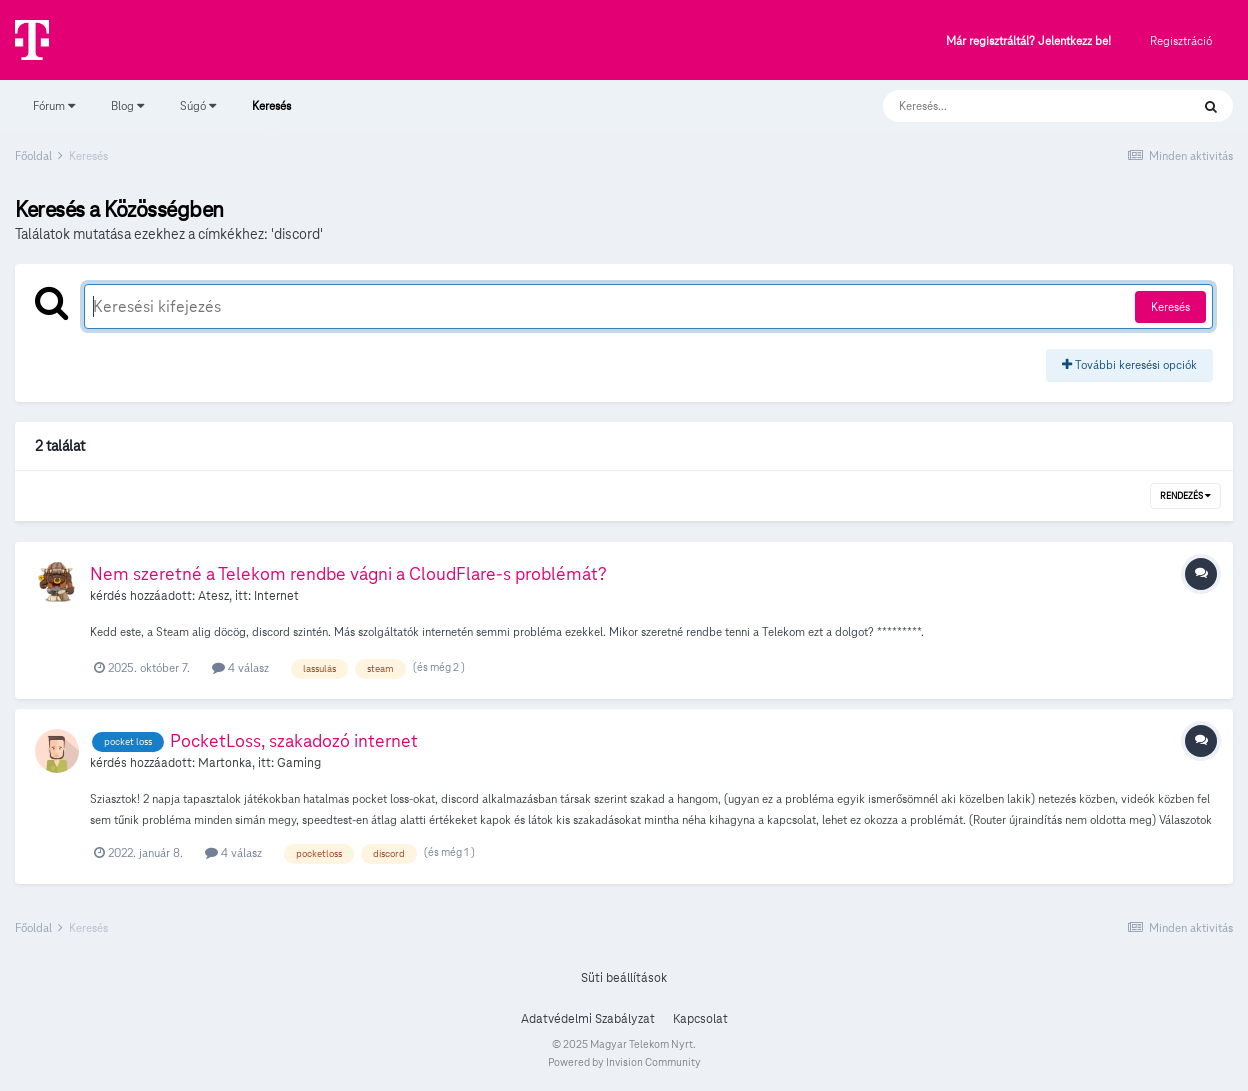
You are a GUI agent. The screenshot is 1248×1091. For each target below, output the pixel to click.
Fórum (54, 105)
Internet (276, 596)
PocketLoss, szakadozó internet (294, 740)
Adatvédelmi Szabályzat (588, 1019)
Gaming (299, 763)
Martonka (225, 763)
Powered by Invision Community (624, 1062)
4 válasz (240, 667)
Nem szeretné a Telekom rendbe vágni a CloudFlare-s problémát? (348, 573)
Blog (127, 105)
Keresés (271, 115)
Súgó (198, 105)
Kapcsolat (700, 1019)
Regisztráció (1181, 40)
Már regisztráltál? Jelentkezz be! (1028, 41)
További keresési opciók (1129, 364)
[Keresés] (1016, 106)
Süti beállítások (624, 978)
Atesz (213, 596)
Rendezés (1185, 496)
